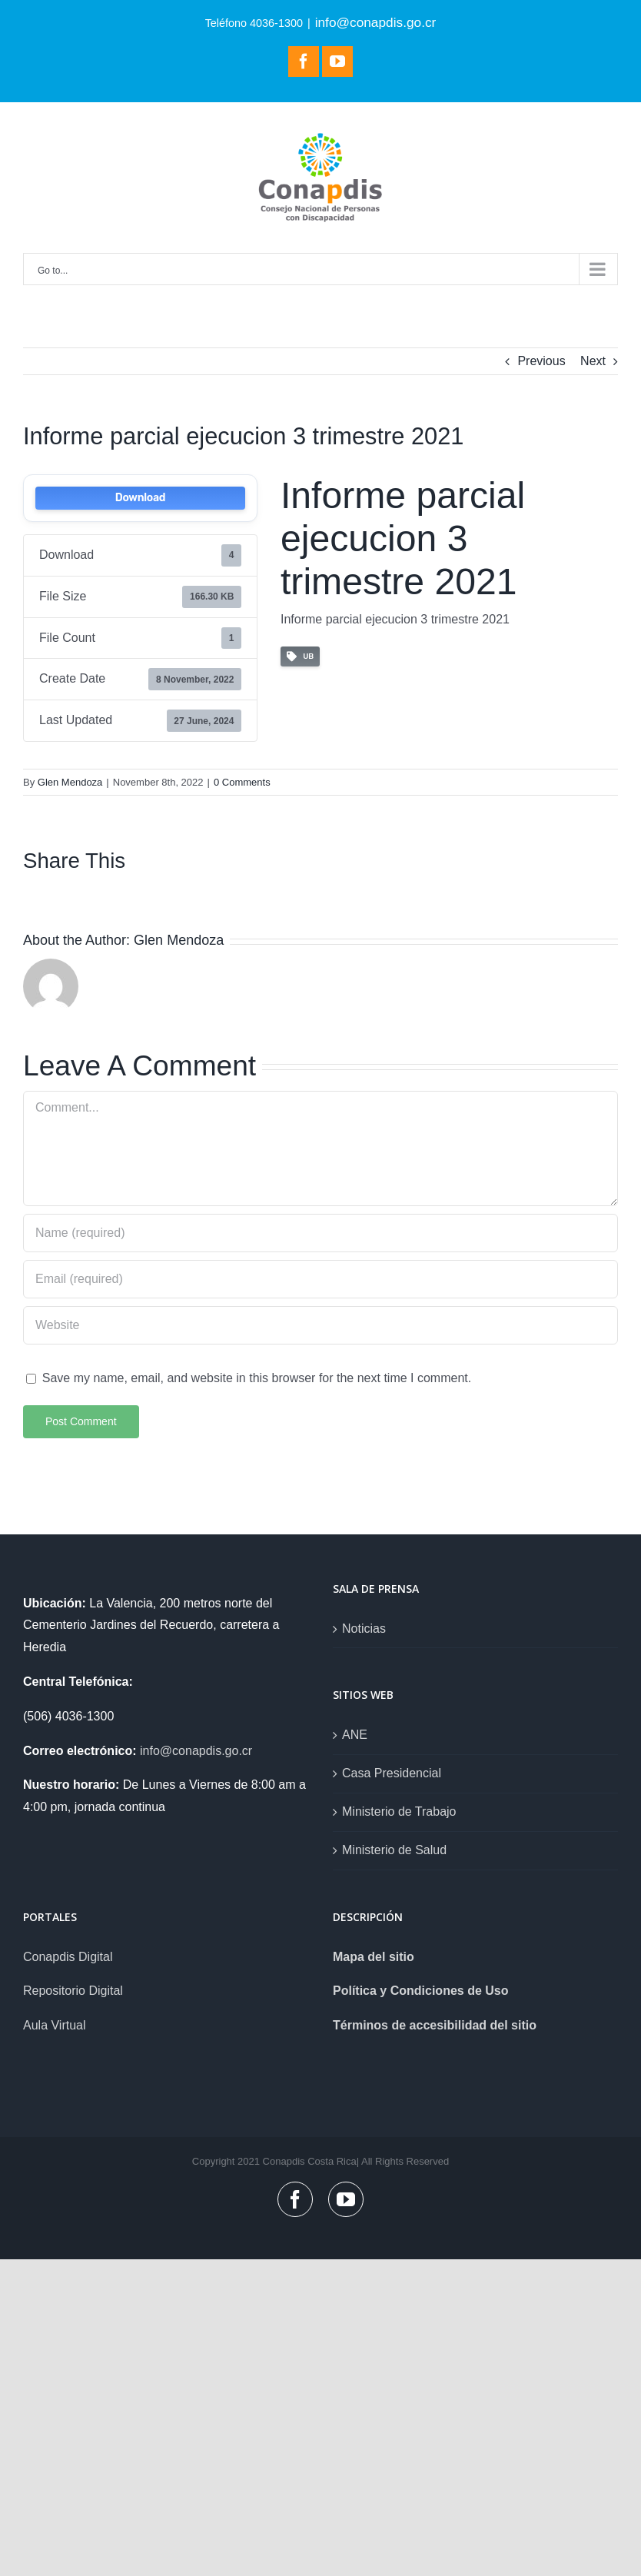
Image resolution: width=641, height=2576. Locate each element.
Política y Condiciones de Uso (421, 1990)
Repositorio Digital (73, 1990)
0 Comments (242, 782)
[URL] (320, 1325)
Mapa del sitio (373, 1956)
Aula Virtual (54, 2025)
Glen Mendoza (70, 782)
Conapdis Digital (68, 1956)
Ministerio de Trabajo (399, 1811)
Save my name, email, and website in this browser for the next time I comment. (256, 1377)
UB (300, 657)
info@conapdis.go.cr (376, 22)
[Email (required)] (320, 1279)
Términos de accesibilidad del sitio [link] (434, 2025)
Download (140, 497)
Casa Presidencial (391, 1773)
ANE (354, 1734)
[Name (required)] (320, 1233)
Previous (541, 360)
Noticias (364, 1628)
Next (593, 360)
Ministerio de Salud (394, 1849)
